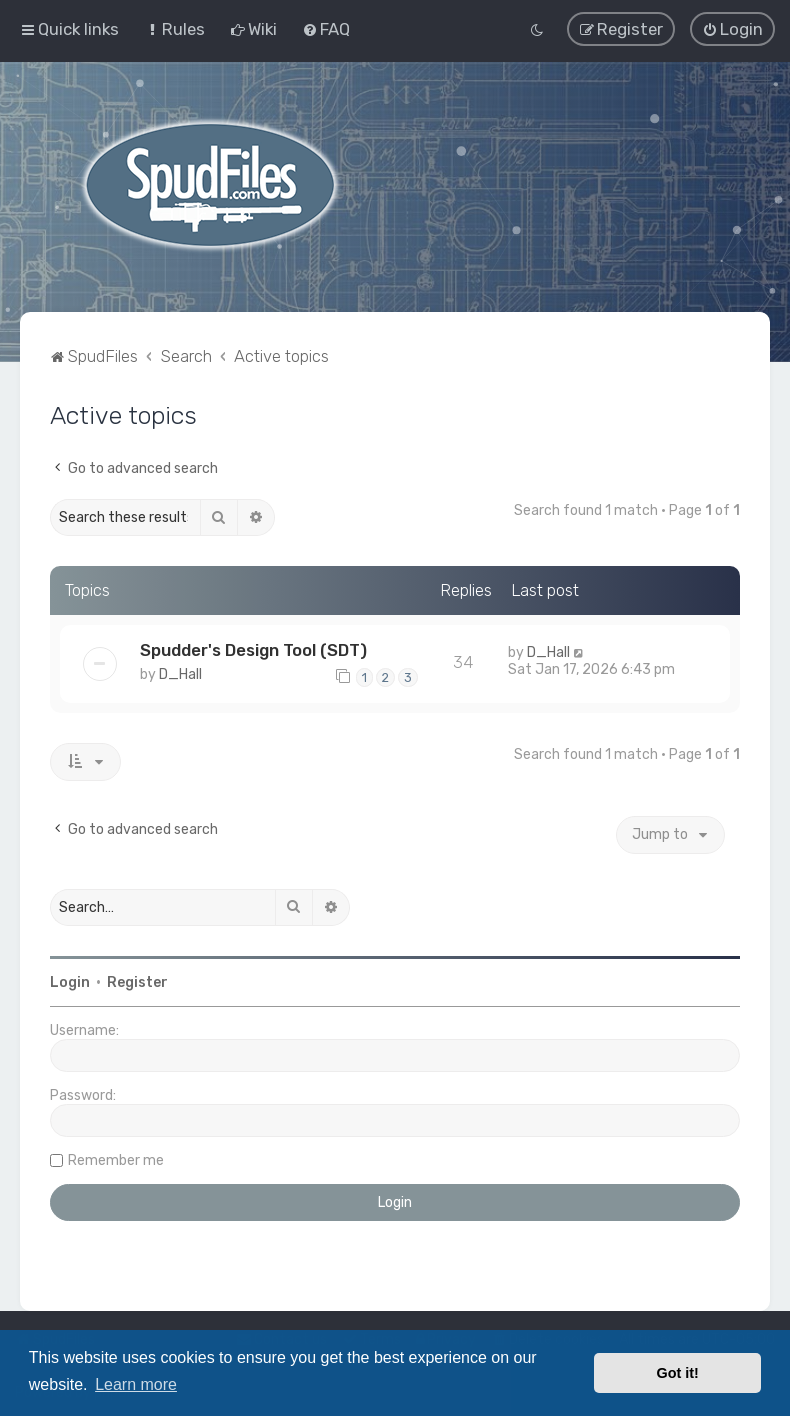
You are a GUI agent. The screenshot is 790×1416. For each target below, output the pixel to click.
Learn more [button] (136, 1384)
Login (70, 981)
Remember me (116, 1159)
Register (137, 981)
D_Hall (180, 673)
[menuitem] (174, 29)
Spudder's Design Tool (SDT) (253, 649)
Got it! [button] (678, 1373)
